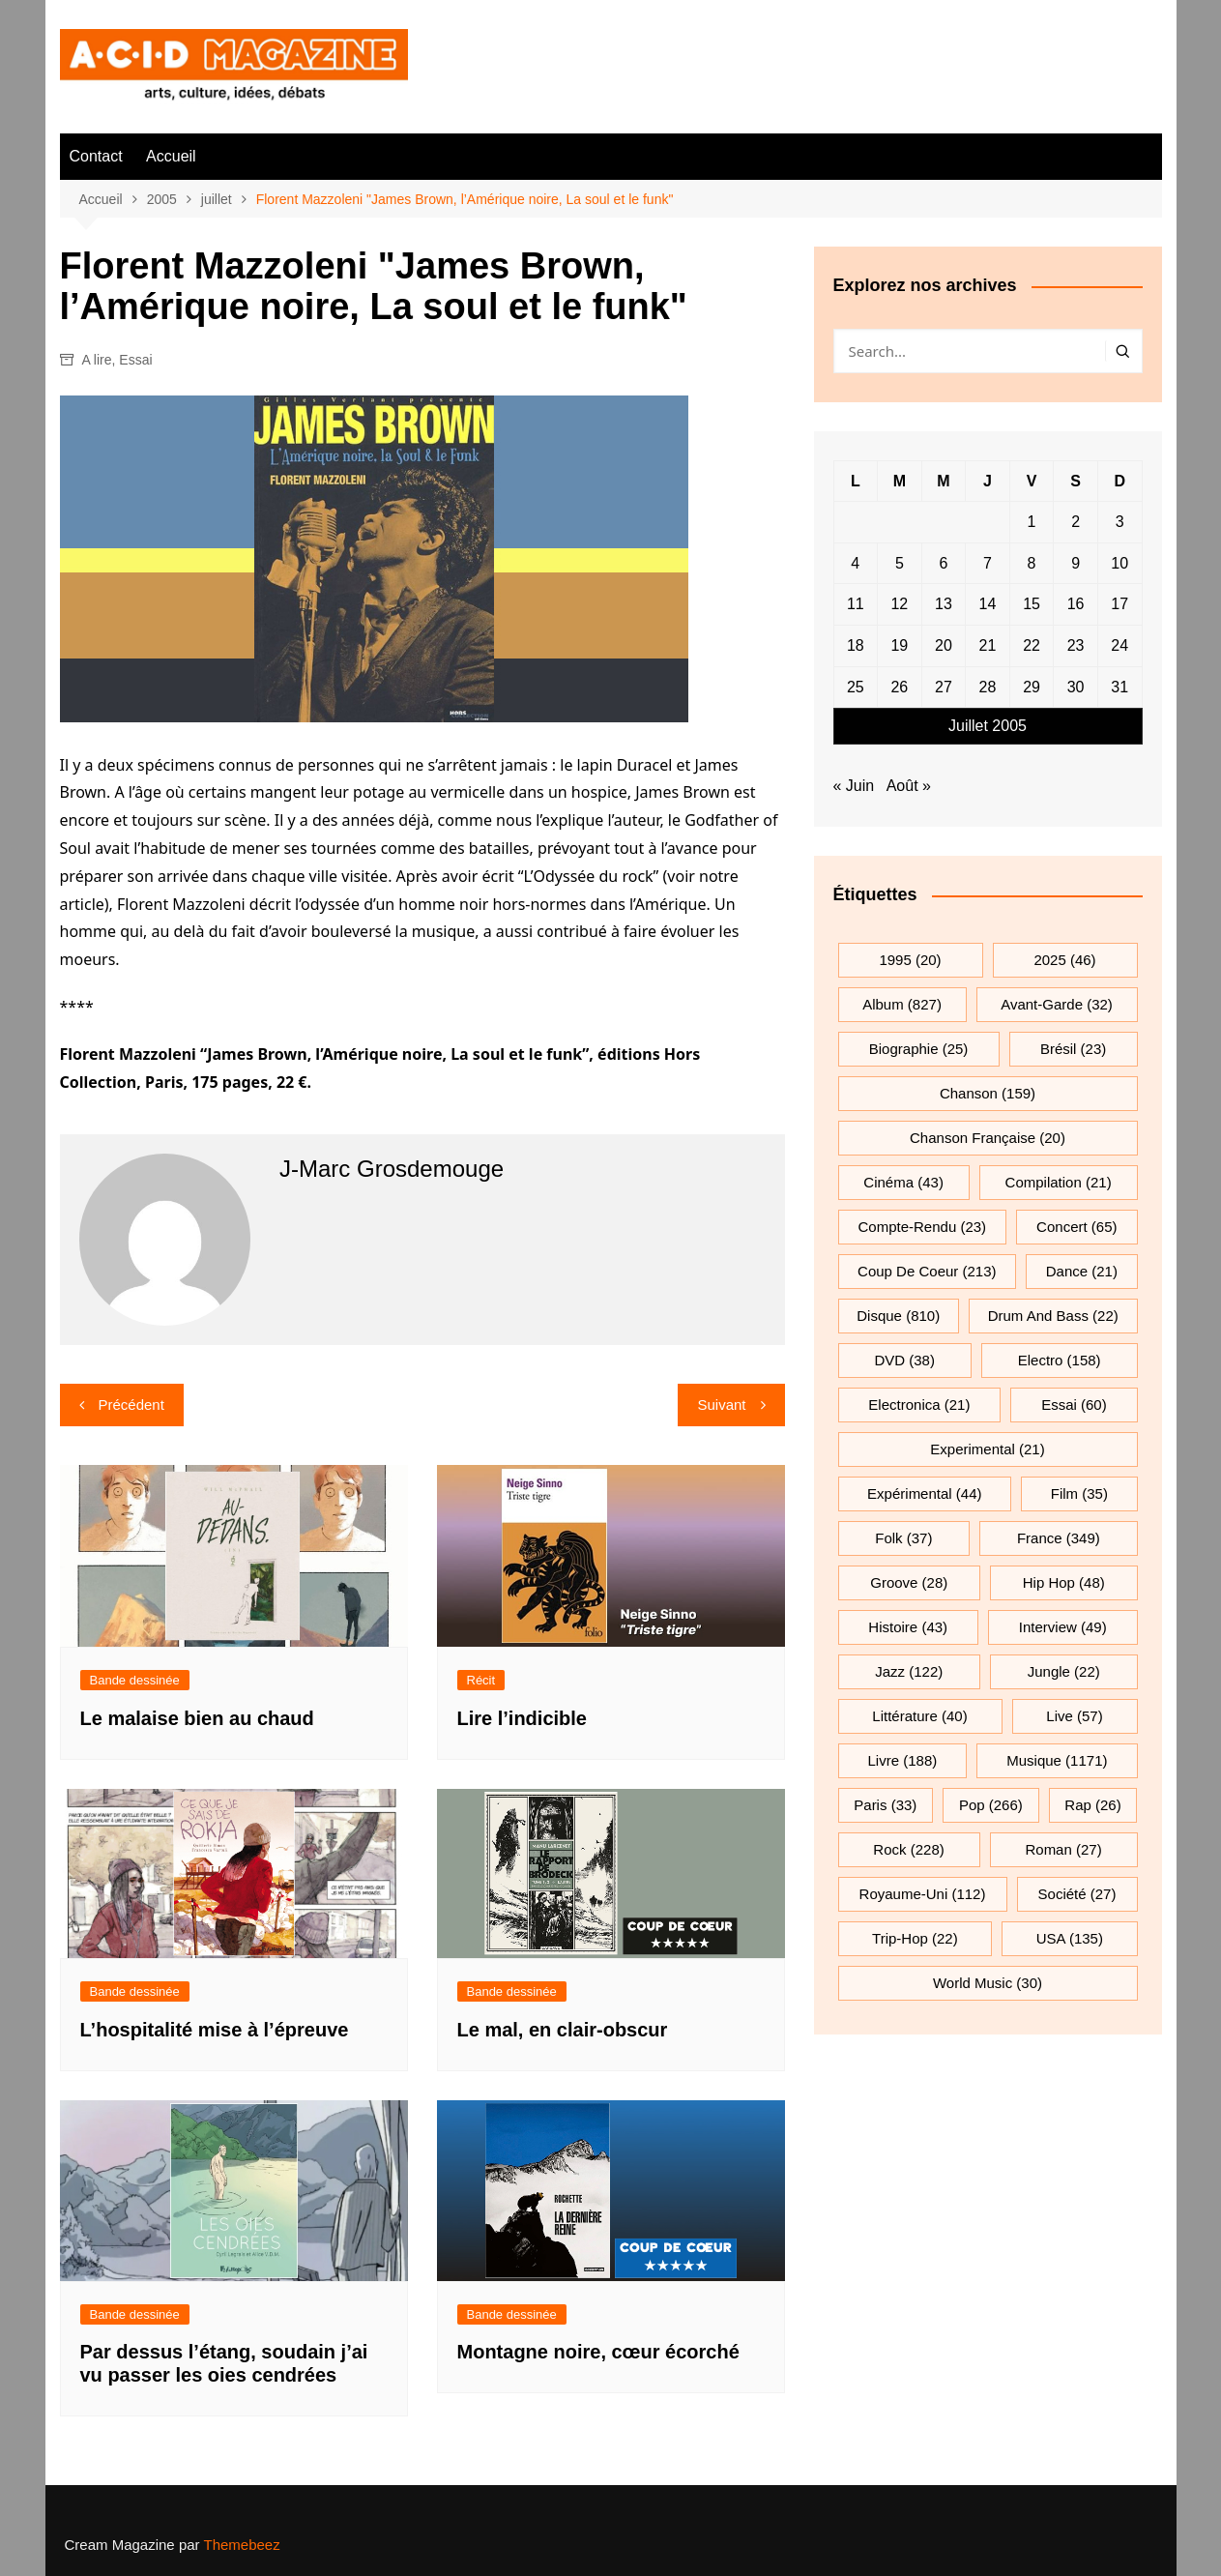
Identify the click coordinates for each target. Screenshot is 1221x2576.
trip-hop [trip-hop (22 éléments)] (915, 1938)
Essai (135, 359)
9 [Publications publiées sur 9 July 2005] (1075, 563)
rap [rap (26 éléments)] (1092, 1805)
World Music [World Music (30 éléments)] (987, 1983)
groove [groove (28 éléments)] (908, 1582)
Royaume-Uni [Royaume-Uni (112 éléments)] (922, 1894)
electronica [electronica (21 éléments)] (919, 1404)
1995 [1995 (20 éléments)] (910, 959)
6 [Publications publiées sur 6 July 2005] (943, 563)
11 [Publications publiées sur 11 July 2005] (855, 604)
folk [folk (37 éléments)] (903, 1538)
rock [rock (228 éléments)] (908, 1849)
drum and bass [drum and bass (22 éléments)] (1053, 1315)
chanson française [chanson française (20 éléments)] (987, 1137)
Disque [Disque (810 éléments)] (898, 1315)
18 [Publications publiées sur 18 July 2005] (855, 645)
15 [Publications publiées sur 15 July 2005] (1031, 604)
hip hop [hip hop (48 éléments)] (1064, 1582)
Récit (481, 1680)
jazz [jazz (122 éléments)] (909, 1671)
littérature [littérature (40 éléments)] (919, 1716)
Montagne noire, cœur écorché (598, 2351)
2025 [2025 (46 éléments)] (1064, 959)
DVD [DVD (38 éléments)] (904, 1360)
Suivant (721, 1404)
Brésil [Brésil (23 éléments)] (1073, 1048)
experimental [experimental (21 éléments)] (987, 1449)
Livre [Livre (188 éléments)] (903, 1760)
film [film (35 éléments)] (1079, 1493)
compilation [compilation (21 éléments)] (1058, 1182)
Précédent (131, 1404)
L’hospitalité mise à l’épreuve (214, 2029)
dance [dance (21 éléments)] (1082, 1271)
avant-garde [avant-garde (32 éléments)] (1057, 1004)
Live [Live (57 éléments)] (1074, 1716)
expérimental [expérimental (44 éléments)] (924, 1493)
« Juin (854, 785)
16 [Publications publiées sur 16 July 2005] (1076, 604)
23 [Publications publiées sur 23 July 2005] (1076, 645)
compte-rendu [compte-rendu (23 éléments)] (922, 1226)
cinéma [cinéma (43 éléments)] (903, 1182)
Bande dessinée (135, 1680)
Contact (96, 156)
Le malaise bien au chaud (197, 1718)
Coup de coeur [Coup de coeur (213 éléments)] (927, 1271)
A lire (96, 359)
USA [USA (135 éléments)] (1069, 1938)
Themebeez (241, 2544)
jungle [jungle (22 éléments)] (1064, 1671)
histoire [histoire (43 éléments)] (907, 1627)
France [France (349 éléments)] (1058, 1538)
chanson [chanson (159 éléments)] (987, 1093)
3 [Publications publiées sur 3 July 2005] (1120, 521)
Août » (909, 785)
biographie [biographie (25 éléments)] (919, 1048)
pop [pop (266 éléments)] (991, 1805)
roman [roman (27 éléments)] (1063, 1849)
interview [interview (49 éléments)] (1063, 1627)
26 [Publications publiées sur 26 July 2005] (899, 687)
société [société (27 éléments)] (1077, 1894)
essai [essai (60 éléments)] (1074, 1404)
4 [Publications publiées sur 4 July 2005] (855, 563)
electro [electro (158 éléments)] (1059, 1360)
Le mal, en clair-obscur (562, 2029)
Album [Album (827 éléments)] (902, 1004)
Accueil (171, 156)
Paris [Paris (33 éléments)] (885, 1805)
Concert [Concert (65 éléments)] (1076, 1226)
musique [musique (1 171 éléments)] (1056, 1760)
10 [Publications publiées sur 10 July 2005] (1119, 563)
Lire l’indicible (522, 1718)
